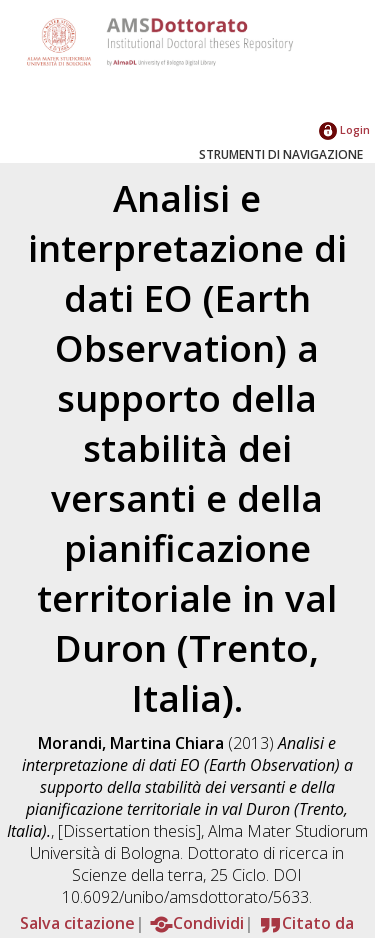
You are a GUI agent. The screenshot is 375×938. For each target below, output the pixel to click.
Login (344, 129)
